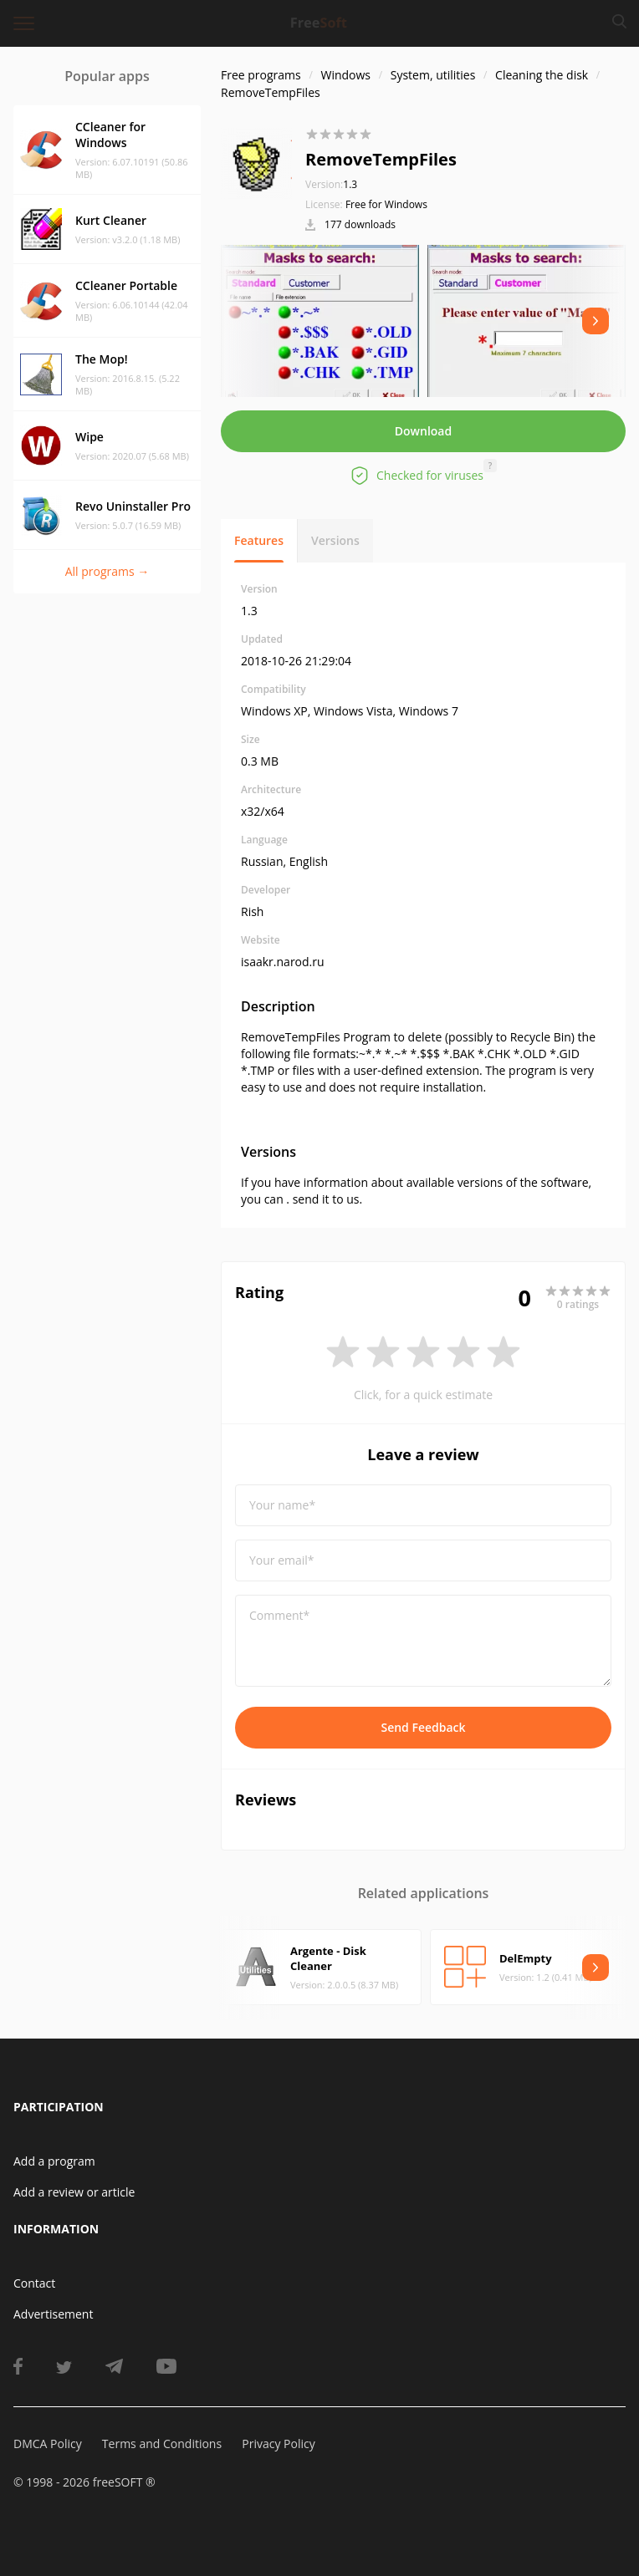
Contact (34, 2283)
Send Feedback (423, 1727)
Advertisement (53, 2314)
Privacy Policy (278, 2443)
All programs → (107, 571)
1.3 (331, 184)
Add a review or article (74, 2192)
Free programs (261, 75)
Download (423, 431)
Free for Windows (386, 204)
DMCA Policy (47, 2443)
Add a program (54, 2161)
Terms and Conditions (162, 2443)
